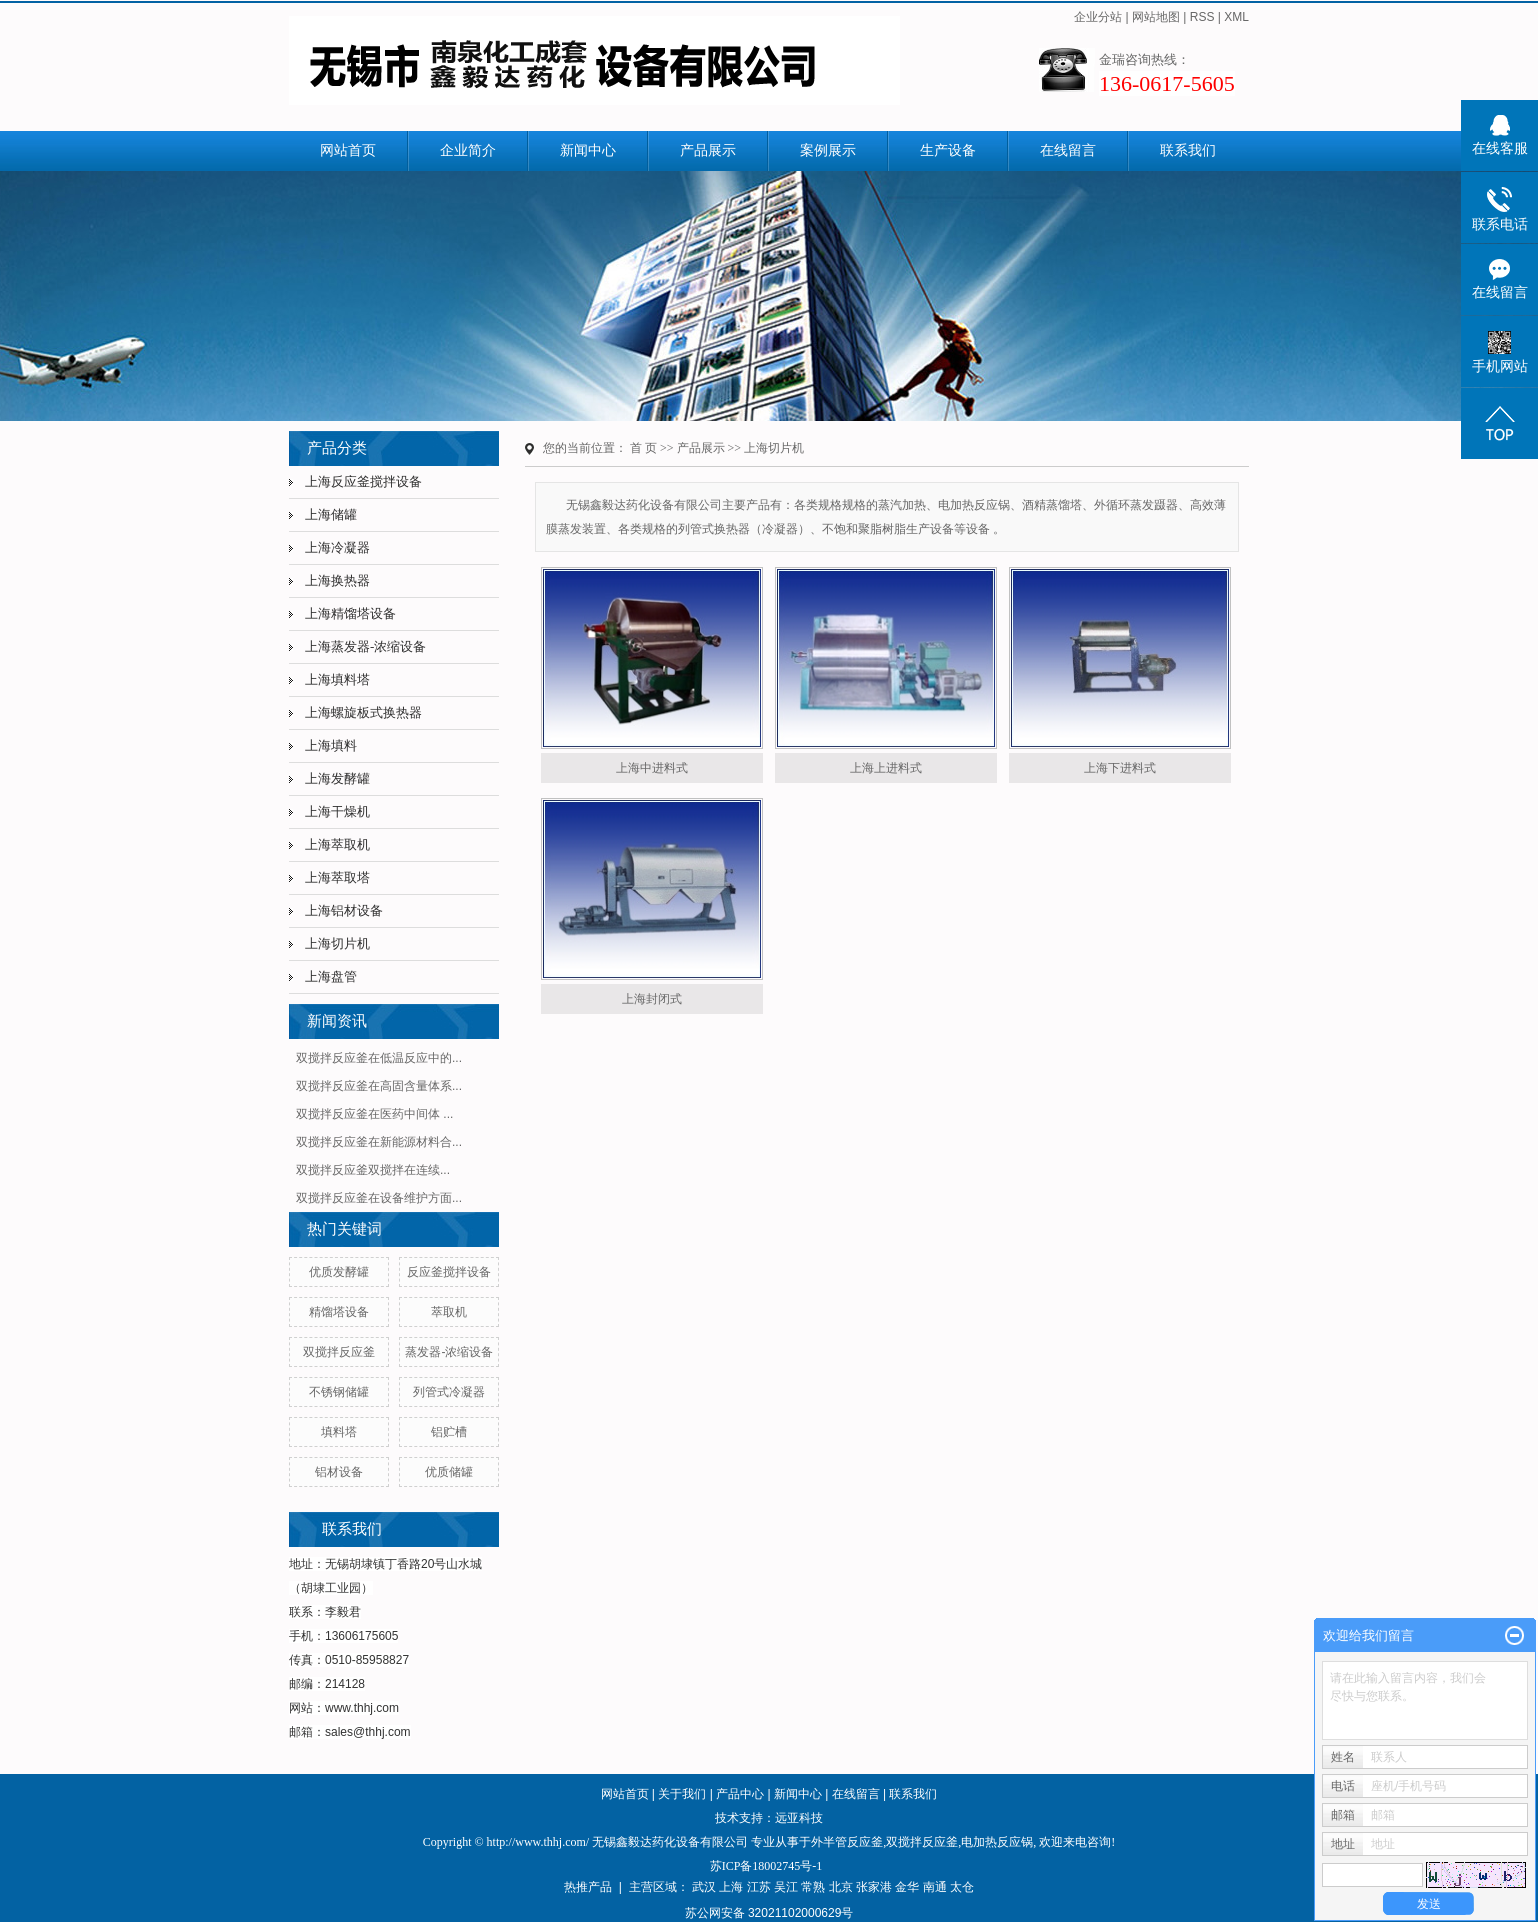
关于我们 (682, 1794)
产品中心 (740, 1794)
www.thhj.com (362, 1708)
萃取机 (449, 1312)
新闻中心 (588, 150)
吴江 (786, 1887)
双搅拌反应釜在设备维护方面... (379, 1198)
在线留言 (1068, 150)
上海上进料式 (886, 768)
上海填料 (331, 745)
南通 (935, 1887)
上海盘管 (331, 976)
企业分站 (1098, 17)
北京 (841, 1887)
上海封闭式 (652, 999)
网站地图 (1156, 17)
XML (1236, 17)
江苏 (759, 1887)
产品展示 (708, 150)
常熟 (813, 1887)
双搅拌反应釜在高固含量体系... (379, 1086)
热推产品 (588, 1887)
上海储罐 (331, 514)
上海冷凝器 (337, 547)
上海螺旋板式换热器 (363, 712)
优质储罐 (449, 1472)
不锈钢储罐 (339, 1392)
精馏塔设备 (339, 1312)
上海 (731, 1887)
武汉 (704, 1887)
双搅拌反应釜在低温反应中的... (379, 1058)
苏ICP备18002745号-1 (766, 1866)
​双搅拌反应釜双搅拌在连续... (373, 1170)
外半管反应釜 (847, 1842)
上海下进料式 (1120, 768)
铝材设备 (339, 1472)
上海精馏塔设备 (350, 613)
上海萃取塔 (337, 877)
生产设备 (948, 150)
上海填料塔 (337, 679)
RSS (1202, 17)
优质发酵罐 (339, 1272)
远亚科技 (799, 1818)
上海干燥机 (337, 811)
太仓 (962, 1887)
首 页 (643, 448)
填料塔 (339, 1432)
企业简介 (468, 150)
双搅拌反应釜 (339, 1352)
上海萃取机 (337, 844)
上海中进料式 (652, 768)
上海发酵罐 (337, 778)
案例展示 (828, 150)
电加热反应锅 (997, 1842)
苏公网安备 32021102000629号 (769, 1913)
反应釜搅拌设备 (449, 1272)
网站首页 (348, 150)
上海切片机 (337, 943)
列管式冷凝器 (449, 1392)
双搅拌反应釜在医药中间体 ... (374, 1114)
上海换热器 (337, 580)
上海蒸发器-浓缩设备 (365, 646)
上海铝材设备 (344, 910)
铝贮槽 (449, 1432)
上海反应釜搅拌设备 (363, 481)
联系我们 (1188, 150)
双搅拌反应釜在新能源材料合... (379, 1142)
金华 (907, 1887)
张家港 (874, 1887)
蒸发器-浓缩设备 (449, 1352)
